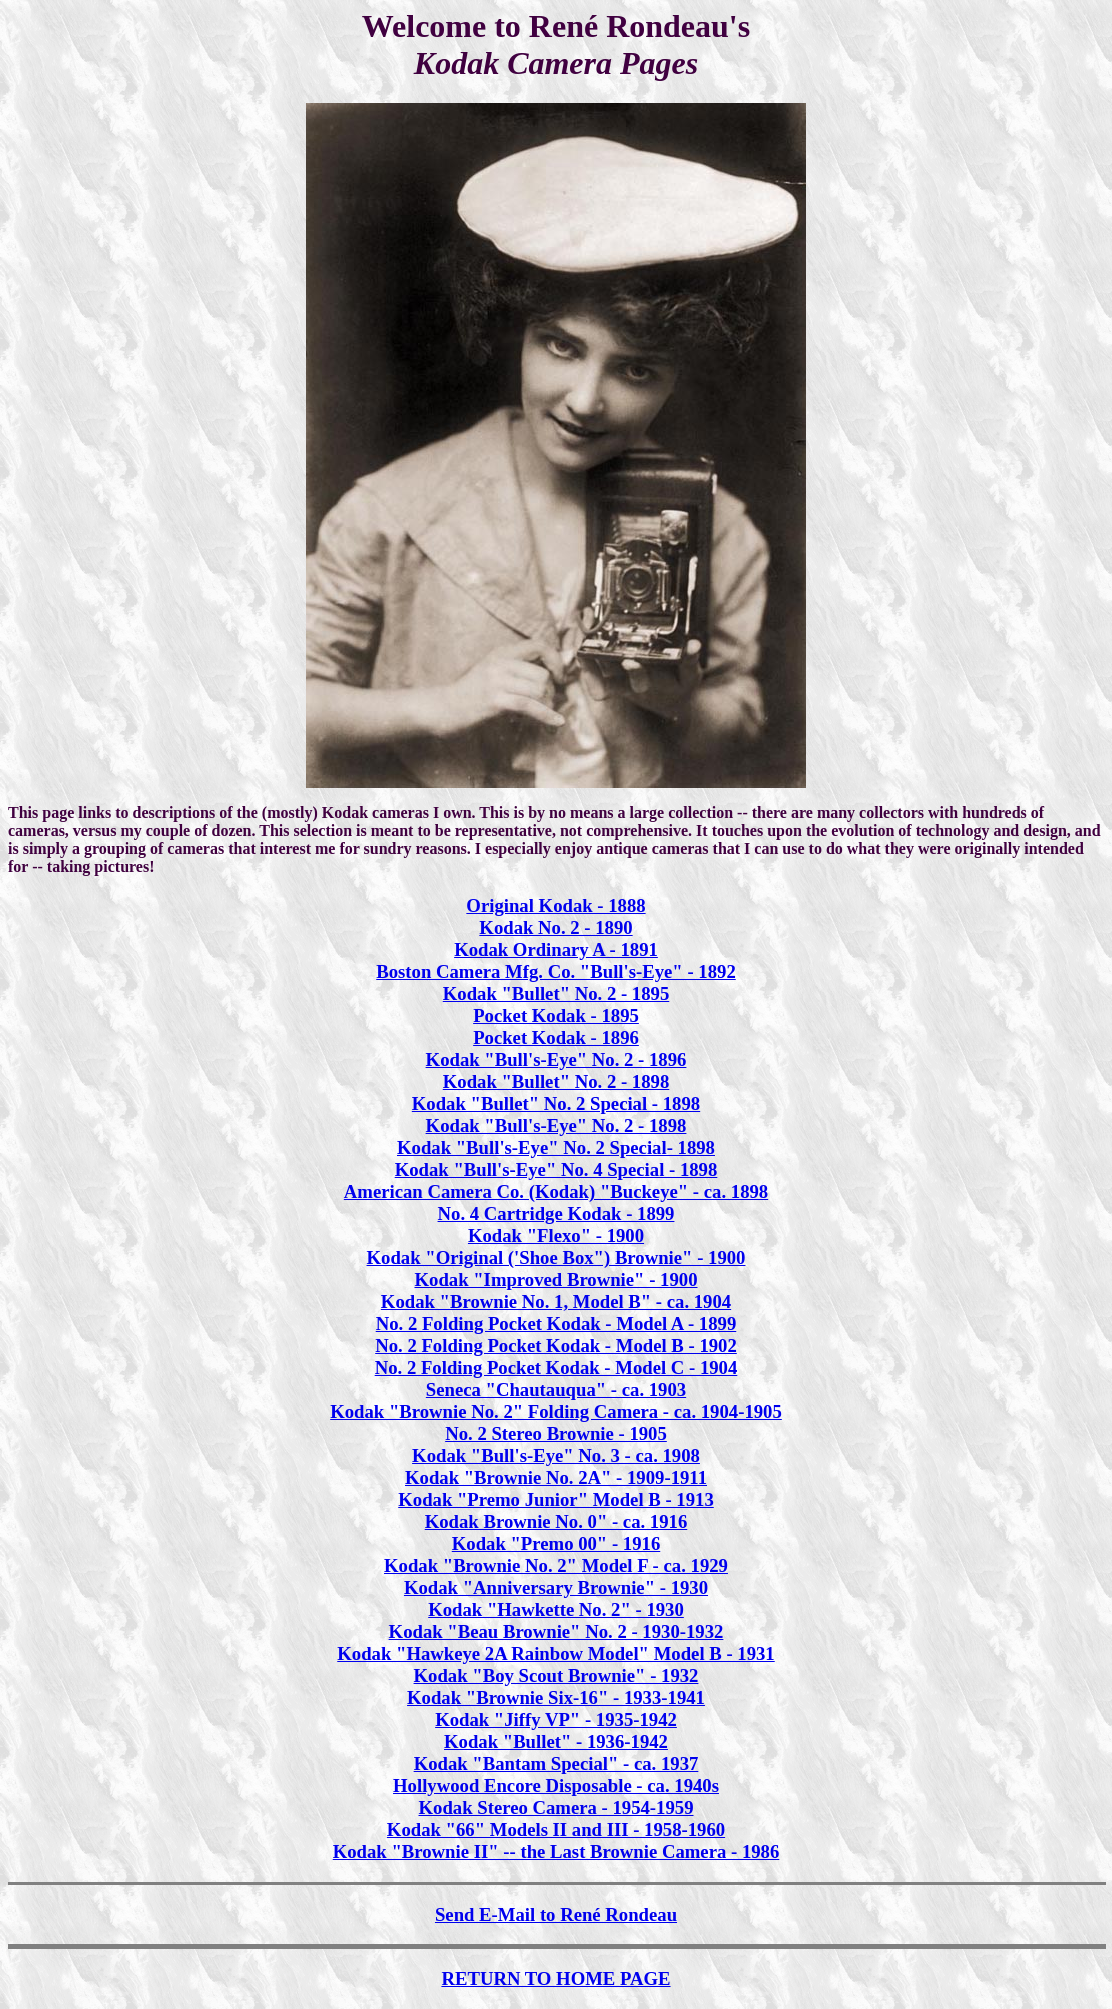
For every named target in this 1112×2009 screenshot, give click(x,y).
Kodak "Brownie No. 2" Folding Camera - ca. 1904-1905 (556, 1411)
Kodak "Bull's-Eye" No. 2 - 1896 (556, 1059)
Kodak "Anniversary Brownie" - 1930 (556, 1587)
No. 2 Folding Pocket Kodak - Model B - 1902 (556, 1345)
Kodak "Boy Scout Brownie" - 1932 (556, 1675)
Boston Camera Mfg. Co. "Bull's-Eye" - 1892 (555, 971)
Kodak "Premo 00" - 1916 (556, 1543)
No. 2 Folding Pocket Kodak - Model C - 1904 (556, 1367)
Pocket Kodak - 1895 (556, 1015)
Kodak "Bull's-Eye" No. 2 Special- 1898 (556, 1147)
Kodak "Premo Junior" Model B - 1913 (556, 1499)
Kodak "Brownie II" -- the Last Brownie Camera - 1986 (556, 1851)
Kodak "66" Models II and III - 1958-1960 (556, 1829)
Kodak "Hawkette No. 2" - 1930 (556, 1609)
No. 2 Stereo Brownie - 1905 (556, 1433)
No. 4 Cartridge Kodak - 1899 (556, 1213)
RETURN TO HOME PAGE (555, 1978)
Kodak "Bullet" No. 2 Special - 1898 (556, 1103)
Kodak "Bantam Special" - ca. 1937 (556, 1763)
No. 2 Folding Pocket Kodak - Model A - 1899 (556, 1323)
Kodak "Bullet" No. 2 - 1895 (556, 993)
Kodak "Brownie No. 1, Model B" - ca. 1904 (556, 1301)
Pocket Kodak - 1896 (556, 1037)
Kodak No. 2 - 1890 (555, 927)
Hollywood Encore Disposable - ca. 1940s (556, 1785)
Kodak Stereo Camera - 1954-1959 (556, 1807)
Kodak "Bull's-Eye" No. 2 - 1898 (556, 1125)
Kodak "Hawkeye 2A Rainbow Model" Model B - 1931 (555, 1653)
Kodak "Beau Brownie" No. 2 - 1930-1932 (556, 1631)
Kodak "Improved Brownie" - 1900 (556, 1279)
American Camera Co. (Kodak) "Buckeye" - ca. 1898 (556, 1191)
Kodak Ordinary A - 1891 (556, 949)
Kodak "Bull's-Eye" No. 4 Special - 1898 (556, 1169)
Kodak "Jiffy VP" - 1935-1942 (556, 1719)
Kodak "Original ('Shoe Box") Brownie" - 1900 (556, 1257)
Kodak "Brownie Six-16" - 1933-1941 (556, 1697)
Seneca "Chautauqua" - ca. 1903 (556, 1389)
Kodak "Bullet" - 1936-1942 (556, 1741)
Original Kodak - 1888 (555, 905)
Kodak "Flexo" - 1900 (556, 1235)
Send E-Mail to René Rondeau (556, 1914)
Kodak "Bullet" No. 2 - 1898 (556, 1081)
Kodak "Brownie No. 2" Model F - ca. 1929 (556, 1565)
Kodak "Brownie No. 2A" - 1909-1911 (556, 1477)
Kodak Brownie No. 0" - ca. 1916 (556, 1521)
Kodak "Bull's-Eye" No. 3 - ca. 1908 (556, 1455)
